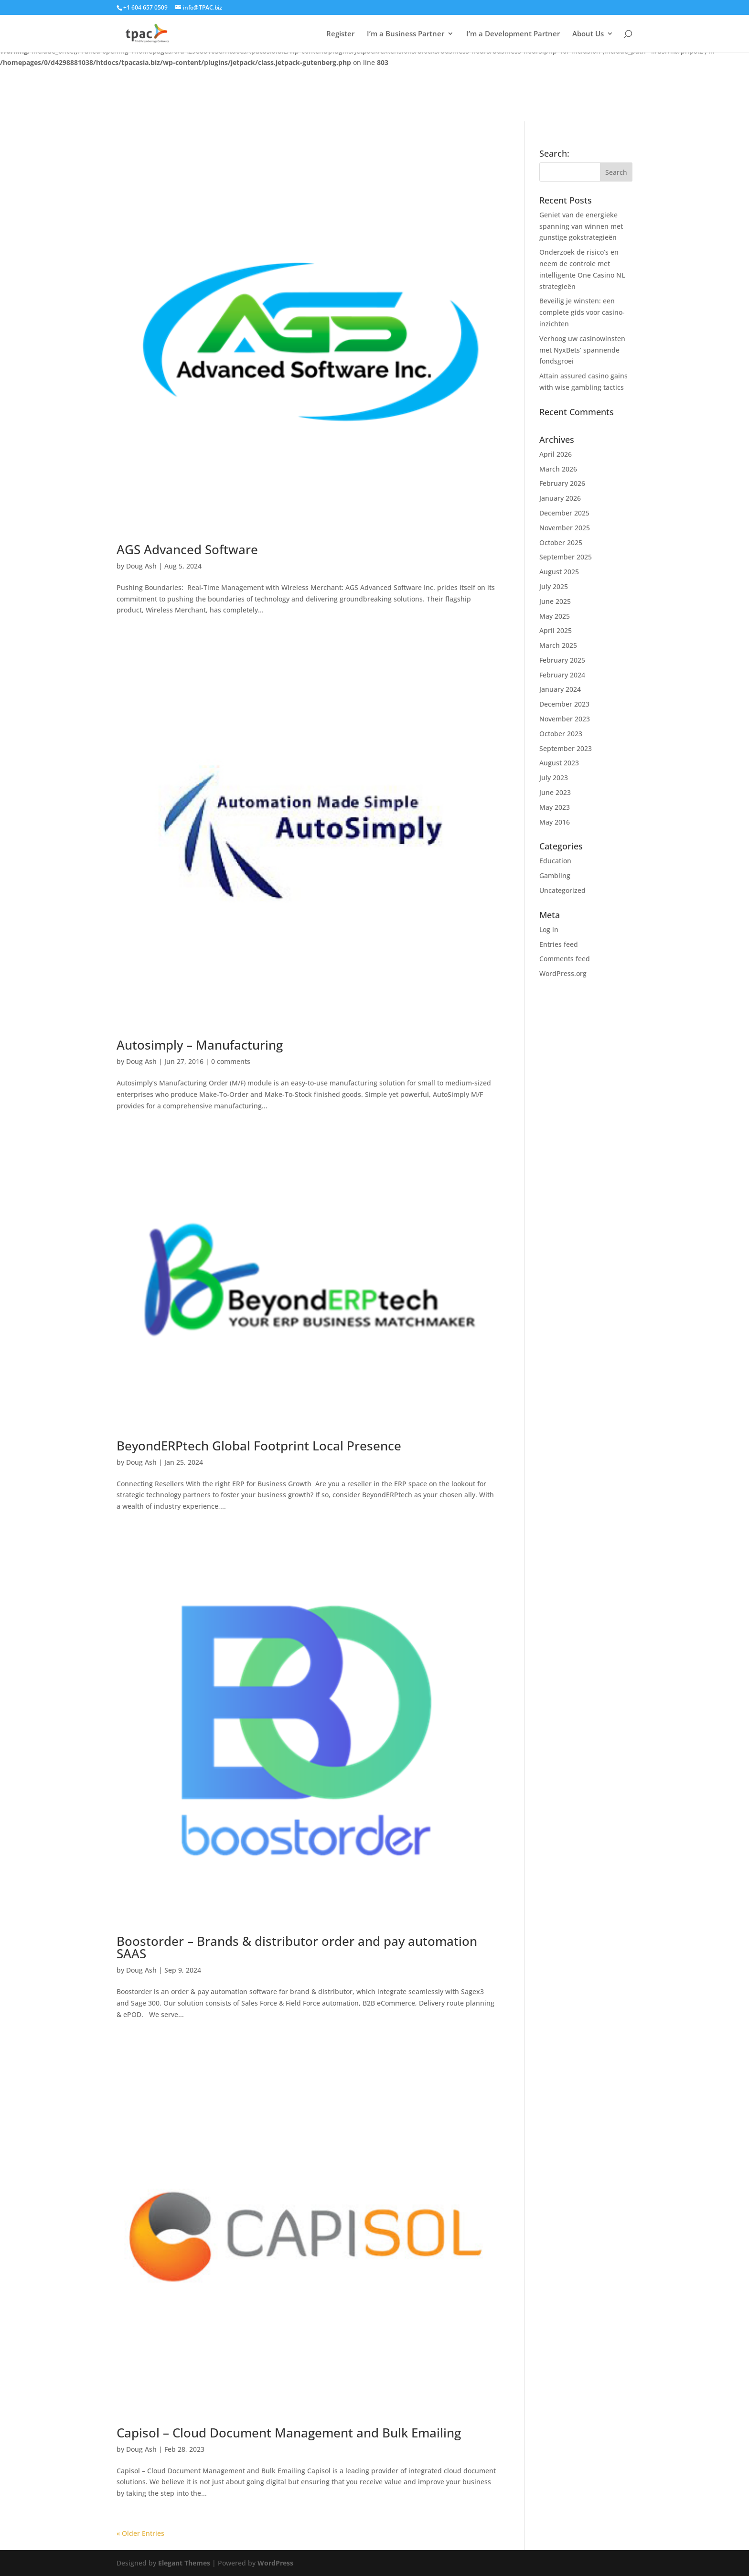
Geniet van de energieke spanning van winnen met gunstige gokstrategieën (581, 226)
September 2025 (565, 556)
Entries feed (558, 944)
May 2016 (554, 821)
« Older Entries (140, 2533)
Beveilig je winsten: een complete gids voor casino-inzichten (582, 312)
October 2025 (560, 542)
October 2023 (560, 733)
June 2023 (555, 792)
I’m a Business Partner (405, 34)
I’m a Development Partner (513, 34)
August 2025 (559, 571)
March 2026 (558, 468)
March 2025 (558, 645)
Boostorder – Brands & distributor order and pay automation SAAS (297, 1947)
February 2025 (562, 660)
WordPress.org (563, 973)
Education (555, 860)
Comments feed (564, 958)
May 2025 (554, 616)
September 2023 (565, 748)
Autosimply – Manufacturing (200, 1044)
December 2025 (564, 512)
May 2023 (554, 807)
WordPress (275, 2562)
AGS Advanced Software (187, 549)
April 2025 (555, 630)
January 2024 (560, 689)
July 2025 (553, 586)
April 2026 (555, 454)
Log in (548, 929)
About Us (588, 34)
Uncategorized (562, 890)
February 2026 (562, 483)
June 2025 (555, 601)
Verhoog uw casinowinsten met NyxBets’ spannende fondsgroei (582, 350)
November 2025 (564, 527)
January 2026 (560, 498)
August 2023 (559, 762)
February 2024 (562, 674)
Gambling (554, 875)
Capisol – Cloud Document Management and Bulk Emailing (289, 2432)
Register (340, 34)
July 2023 (553, 777)
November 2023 (564, 718)
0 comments (230, 1061)
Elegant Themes (184, 2562)
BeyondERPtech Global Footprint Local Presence (259, 1445)
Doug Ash (141, 565)
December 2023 (564, 703)
